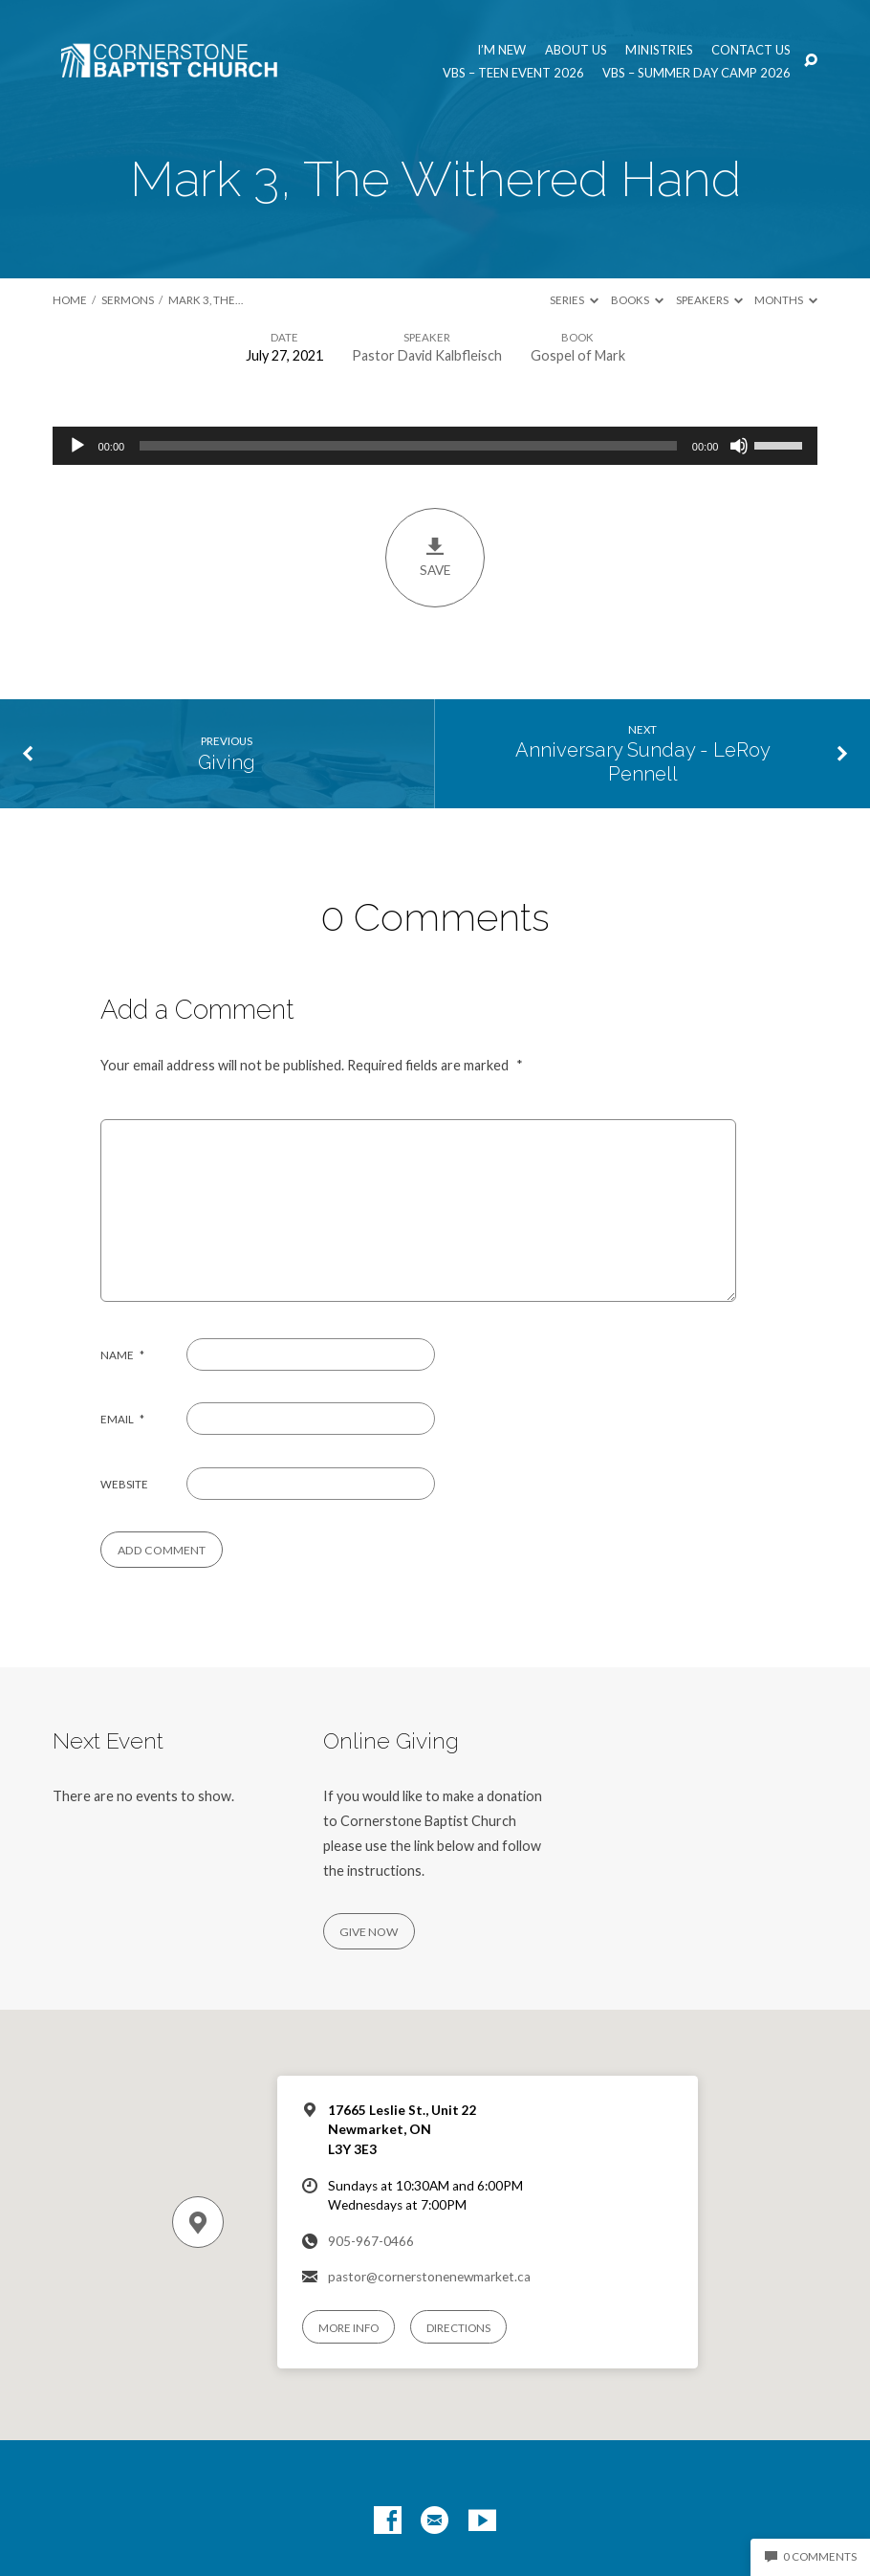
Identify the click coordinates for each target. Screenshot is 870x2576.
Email (122, 1419)
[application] (435, 446)
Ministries (659, 50)
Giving (226, 762)
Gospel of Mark (578, 355)
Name (122, 1355)
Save (434, 557)
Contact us (751, 50)
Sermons (127, 300)
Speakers (709, 300)
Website (124, 1484)
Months (785, 300)
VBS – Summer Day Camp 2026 (696, 73)
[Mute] (739, 445)
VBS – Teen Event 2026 (513, 73)
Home (70, 300)
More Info (348, 2328)
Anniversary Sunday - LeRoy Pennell (643, 761)
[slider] (408, 446)
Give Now (368, 1932)
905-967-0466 (371, 2241)
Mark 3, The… (205, 300)
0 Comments (811, 2556)
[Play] (77, 445)
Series (574, 300)
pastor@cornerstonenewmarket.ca (429, 2276)
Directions (458, 2328)
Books (637, 300)
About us (576, 50)
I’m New (501, 50)
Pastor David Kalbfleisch (427, 355)
